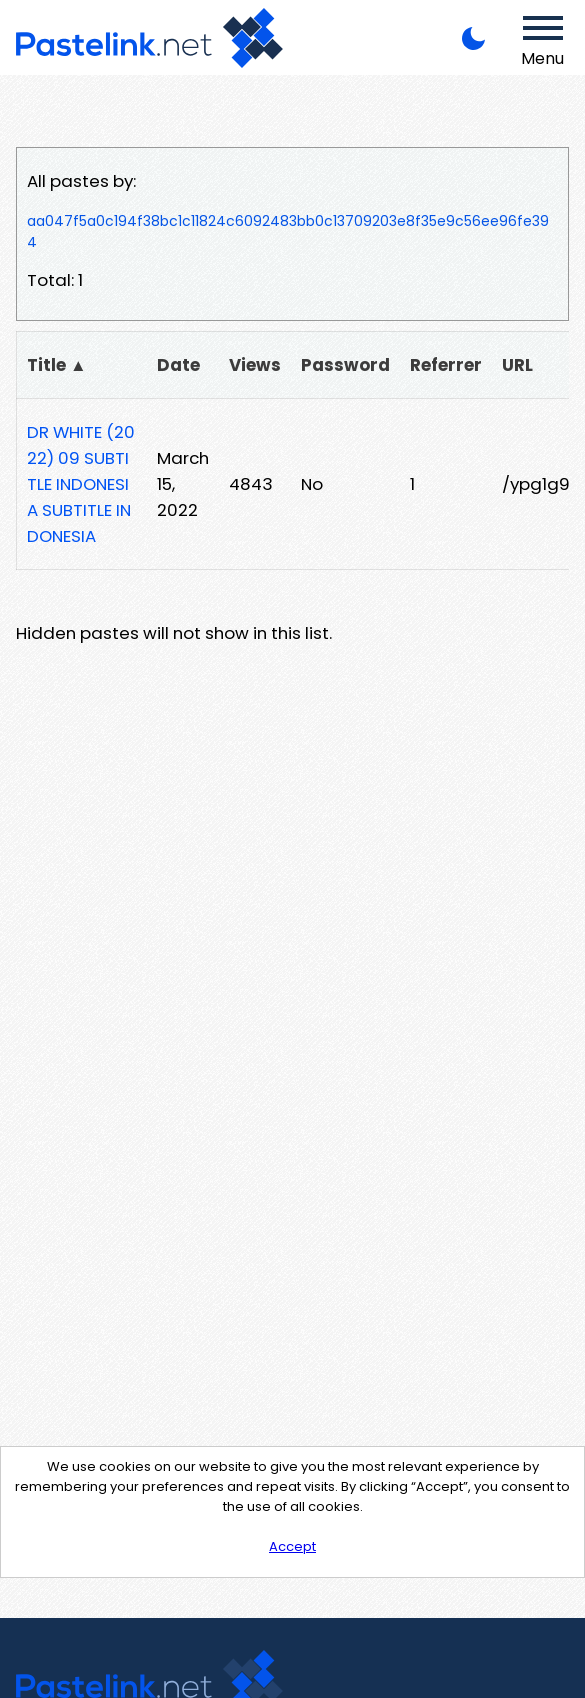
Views (255, 365)
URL (517, 365)
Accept (292, 1546)
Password (345, 365)
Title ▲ (57, 365)
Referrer (446, 365)
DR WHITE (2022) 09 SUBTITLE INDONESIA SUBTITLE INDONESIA (81, 484)
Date (178, 365)
